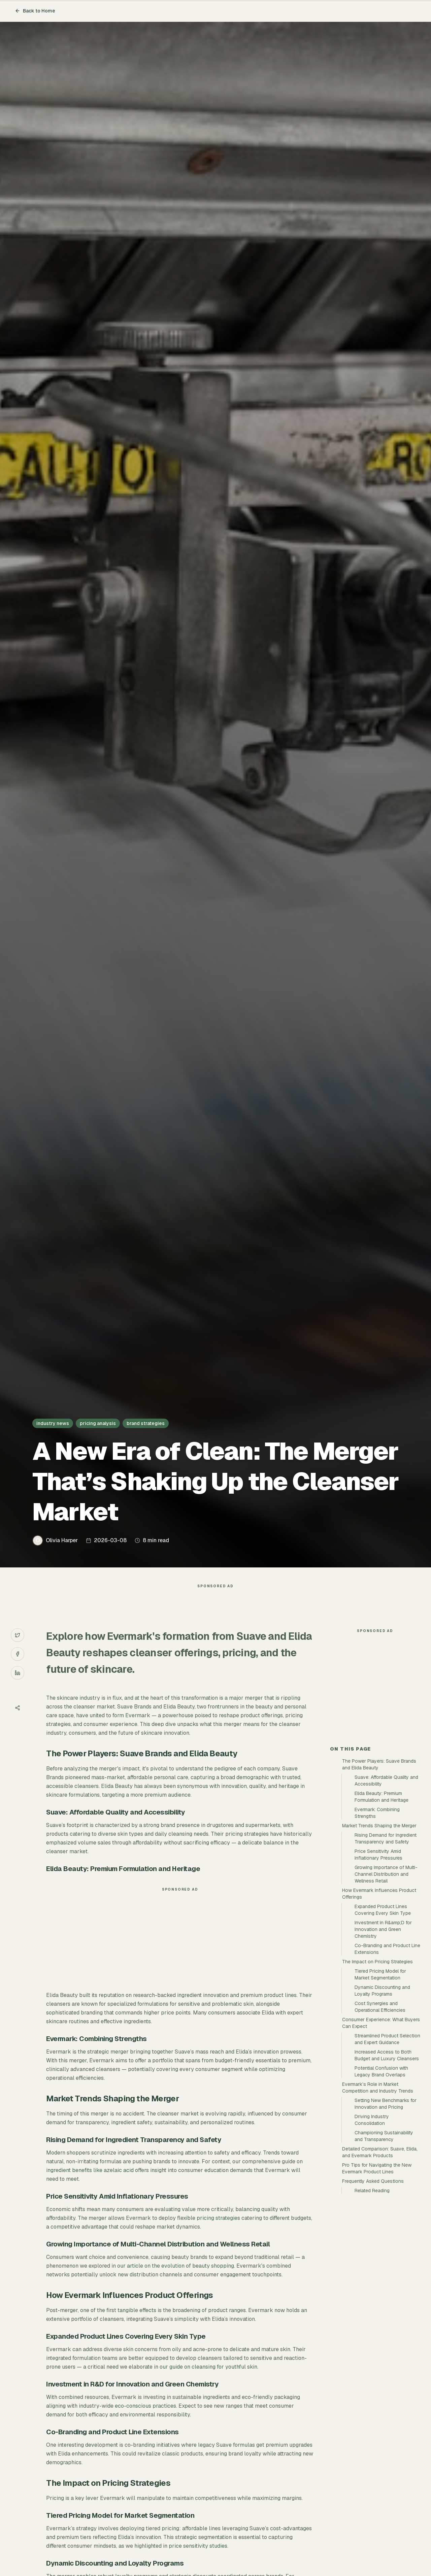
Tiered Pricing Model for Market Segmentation (380, 2095)
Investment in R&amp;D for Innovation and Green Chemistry (383, 2050)
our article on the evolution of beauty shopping (175, 2279)
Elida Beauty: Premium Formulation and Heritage (381, 1917)
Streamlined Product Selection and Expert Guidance (387, 2160)
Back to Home (35, 11)
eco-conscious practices (145, 2419)
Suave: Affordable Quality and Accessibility (386, 1901)
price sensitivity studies (198, 2559)
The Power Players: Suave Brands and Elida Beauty (379, 1885)
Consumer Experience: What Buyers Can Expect (381, 2143)
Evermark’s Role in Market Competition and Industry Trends (377, 2208)
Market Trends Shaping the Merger (379, 1946)
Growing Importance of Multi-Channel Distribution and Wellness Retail (386, 1995)
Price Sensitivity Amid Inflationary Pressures (378, 1975)
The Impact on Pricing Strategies (377, 2082)
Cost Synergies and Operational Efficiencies (380, 2127)
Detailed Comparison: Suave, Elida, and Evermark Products (380, 2273)
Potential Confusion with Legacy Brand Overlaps (381, 2192)
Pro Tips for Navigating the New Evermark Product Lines (376, 2289)
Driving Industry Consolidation (372, 2240)
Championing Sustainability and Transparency (384, 2256)
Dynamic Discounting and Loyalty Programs (382, 2111)
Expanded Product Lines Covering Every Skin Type (383, 2030)
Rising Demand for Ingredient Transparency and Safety (386, 1959)
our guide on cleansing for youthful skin (208, 2380)
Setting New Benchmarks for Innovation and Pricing (386, 2224)
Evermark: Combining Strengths (377, 1933)
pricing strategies (218, 2231)
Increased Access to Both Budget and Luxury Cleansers (387, 2176)
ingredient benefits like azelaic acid (90, 2183)
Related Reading (372, 2311)
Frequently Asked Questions (373, 2302)
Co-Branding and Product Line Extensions (387, 2069)
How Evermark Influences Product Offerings (379, 2014)
